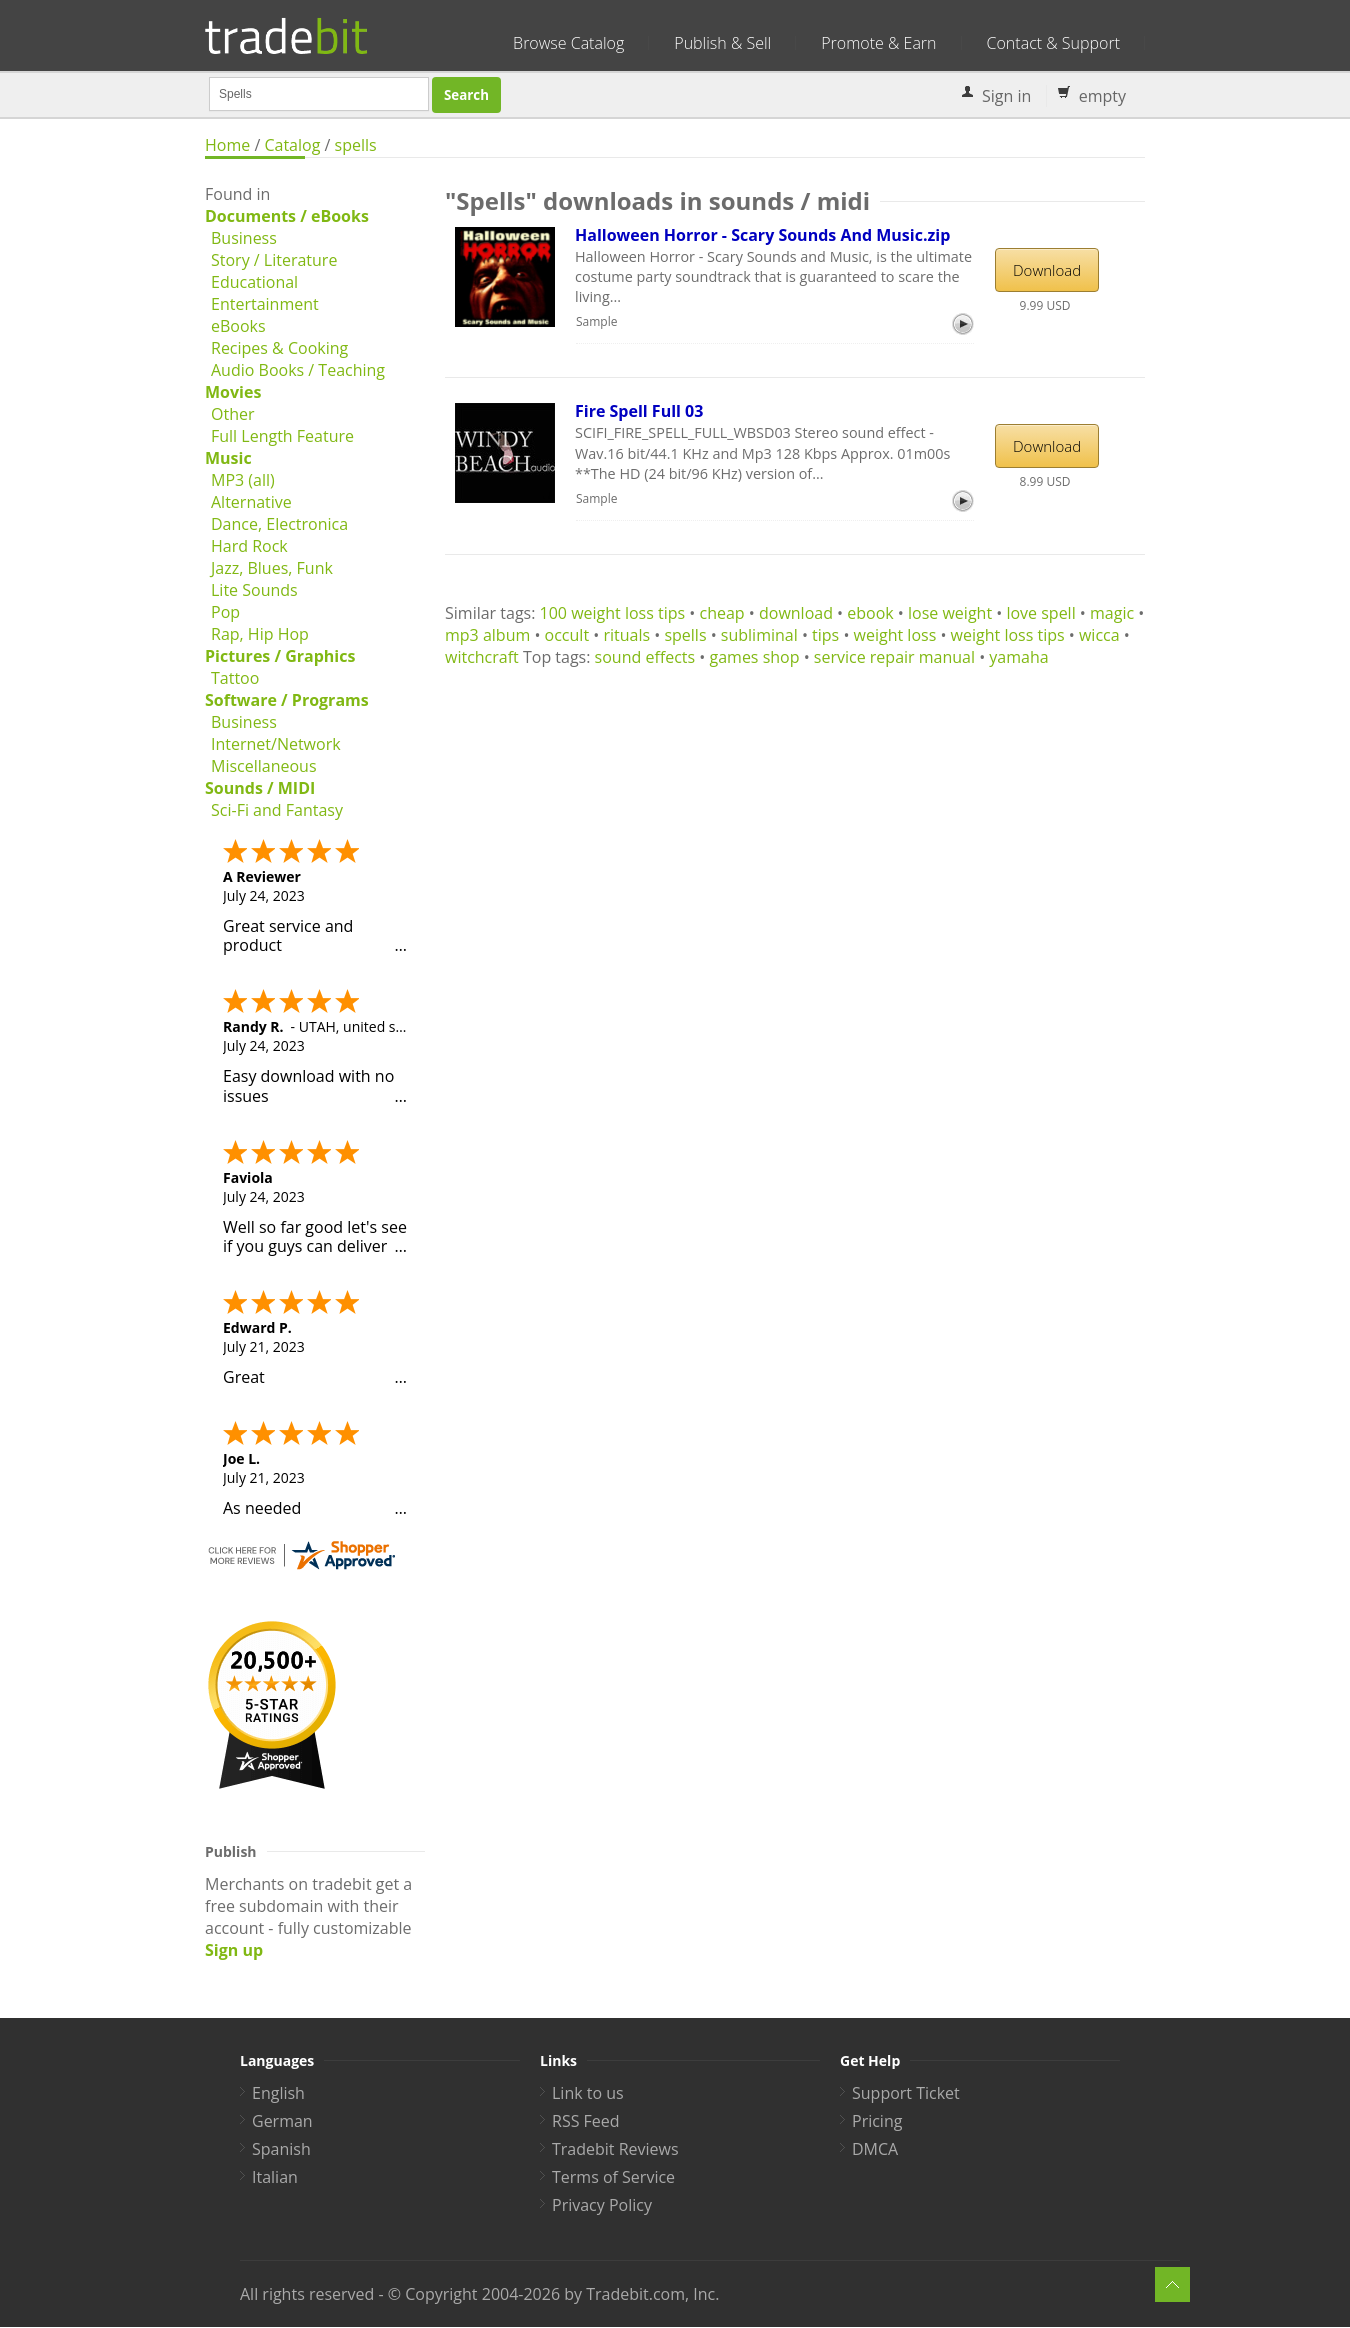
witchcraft (482, 657)
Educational (254, 282)
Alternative (251, 502)
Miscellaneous (264, 766)
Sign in (1006, 96)
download (796, 613)
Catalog (292, 145)
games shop (754, 657)
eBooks (238, 326)
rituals (626, 635)
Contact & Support (1053, 43)
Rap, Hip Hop (260, 634)
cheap (722, 613)
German (282, 2121)
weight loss (895, 635)
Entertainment (265, 304)
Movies (233, 392)
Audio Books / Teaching (298, 370)
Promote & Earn (878, 43)
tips (825, 635)
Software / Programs (287, 700)
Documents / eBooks (287, 216)
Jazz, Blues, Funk (272, 568)
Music (228, 458)
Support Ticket (906, 2093)
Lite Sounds (254, 590)
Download (1047, 270)
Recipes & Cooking (279, 348)
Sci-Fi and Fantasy (277, 810)
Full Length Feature (282, 436)
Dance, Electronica (279, 524)
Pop (225, 612)
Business (244, 238)
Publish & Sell (722, 43)
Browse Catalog (568, 43)
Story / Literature (274, 260)
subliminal (759, 635)
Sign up (234, 1950)
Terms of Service (613, 2177)
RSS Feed (586, 2121)
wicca (1099, 635)
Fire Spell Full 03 (639, 411)
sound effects (645, 657)
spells (356, 145)
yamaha (1018, 657)
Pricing (877, 2121)
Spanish (281, 2149)
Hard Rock (249, 546)
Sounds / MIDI (260, 788)
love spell (1040, 613)
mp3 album (487, 635)
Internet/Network (276, 744)
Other (232, 414)
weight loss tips (1008, 635)
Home (227, 145)
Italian (275, 2177)
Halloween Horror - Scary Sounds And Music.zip (762, 235)
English (278, 2093)
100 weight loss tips (613, 613)
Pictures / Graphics (280, 656)
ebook (870, 613)
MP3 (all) (243, 480)
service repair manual (894, 657)
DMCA (875, 2149)
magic (1112, 613)
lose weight (950, 613)
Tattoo (235, 678)
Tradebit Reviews (615, 2149)
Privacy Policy (602, 2205)
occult (567, 635)
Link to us (588, 2093)
